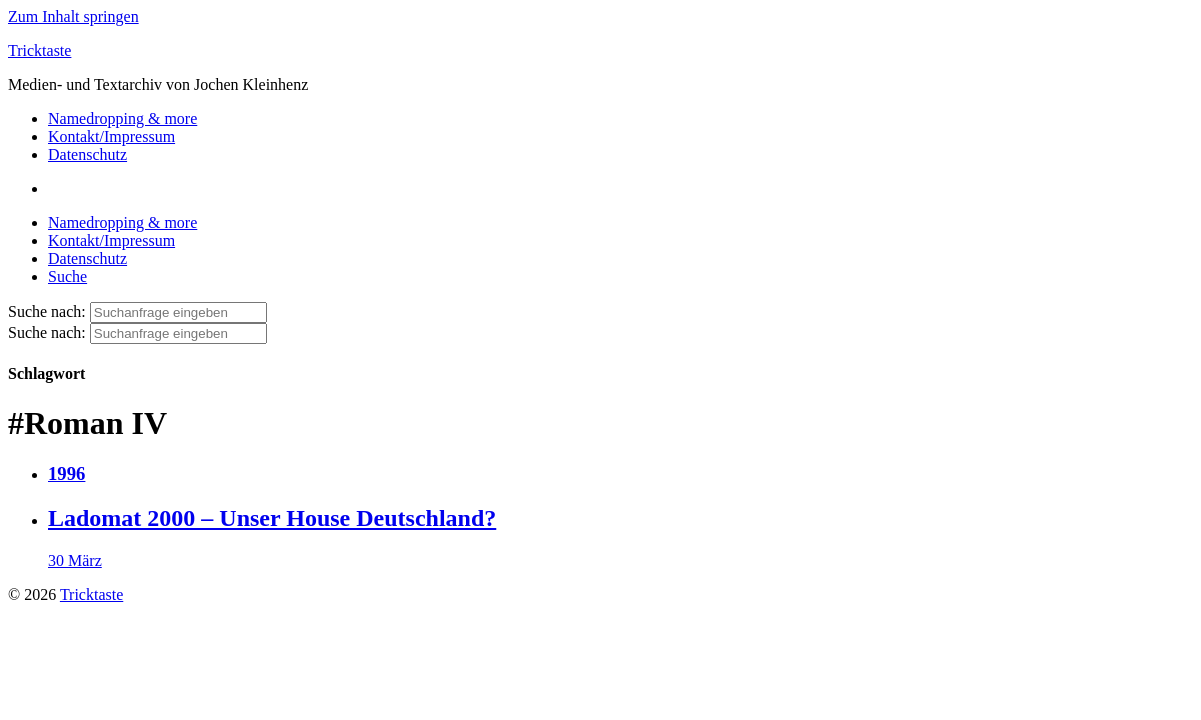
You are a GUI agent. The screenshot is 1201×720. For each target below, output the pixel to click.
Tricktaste (39, 50)
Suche (67, 276)
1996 (66, 473)
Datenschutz (87, 154)
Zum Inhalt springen (73, 16)
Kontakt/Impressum (111, 136)
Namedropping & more (122, 118)
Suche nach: (47, 311)
